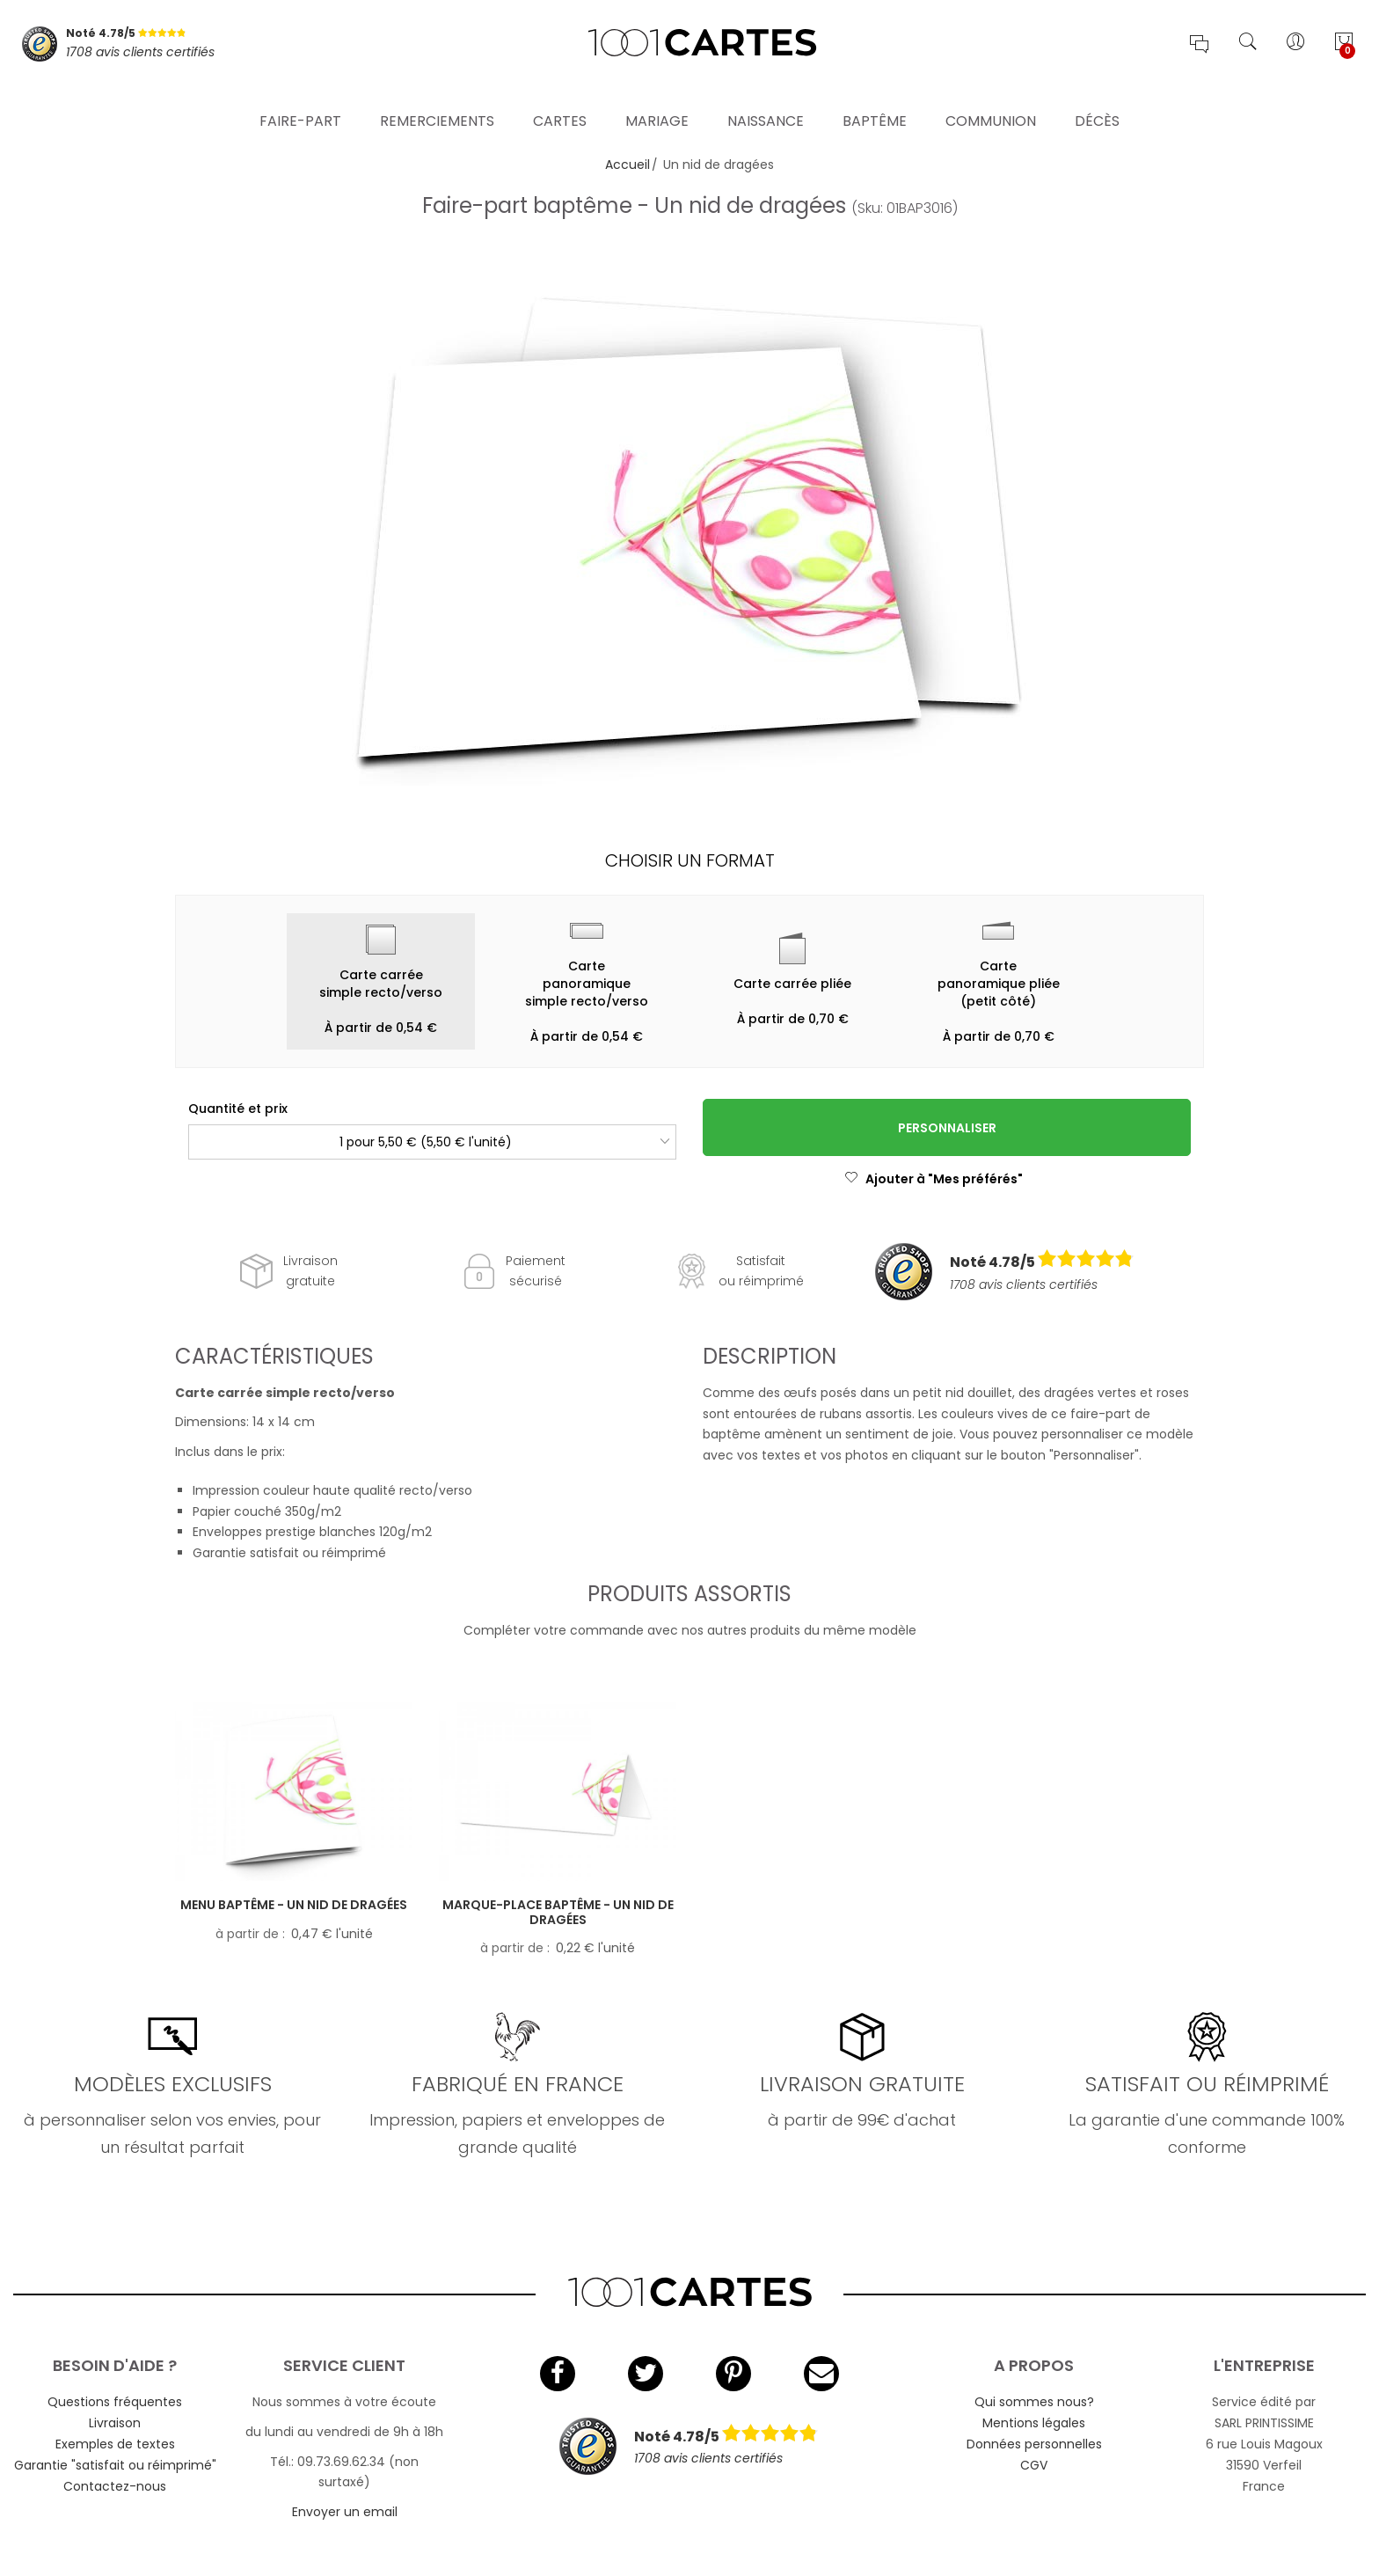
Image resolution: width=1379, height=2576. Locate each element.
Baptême (875, 101)
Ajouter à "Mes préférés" (933, 1179)
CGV (1033, 2465)
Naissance (765, 101)
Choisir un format (690, 860)
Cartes (560, 101)
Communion (990, 101)
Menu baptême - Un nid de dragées (293, 1905)
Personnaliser (947, 1128)
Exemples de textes (115, 2444)
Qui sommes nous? (1034, 2402)
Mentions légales (1033, 2423)
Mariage (657, 101)
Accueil (627, 164)
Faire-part (300, 101)
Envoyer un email (345, 2512)
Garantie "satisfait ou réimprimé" (115, 2465)
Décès (1097, 101)
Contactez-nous (114, 2486)
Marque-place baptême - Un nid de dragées (558, 1912)
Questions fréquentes (114, 2402)
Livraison (115, 2423)
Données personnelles (1034, 2444)
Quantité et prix (238, 1108)
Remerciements (437, 101)
